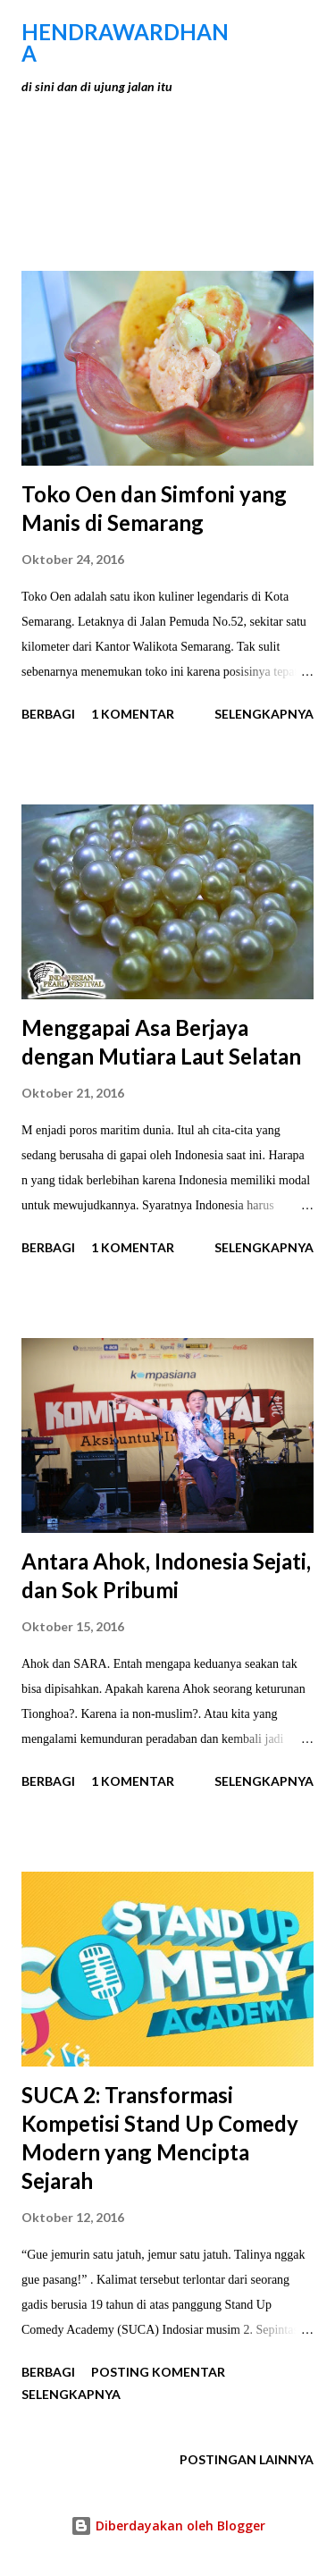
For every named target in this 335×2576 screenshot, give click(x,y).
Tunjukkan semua (234, 176)
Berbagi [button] (48, 713)
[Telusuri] (260, 32)
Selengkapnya (264, 713)
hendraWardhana (125, 42)
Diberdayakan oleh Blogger (168, 2525)
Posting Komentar (158, 2371)
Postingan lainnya (247, 2459)
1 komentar (132, 713)
